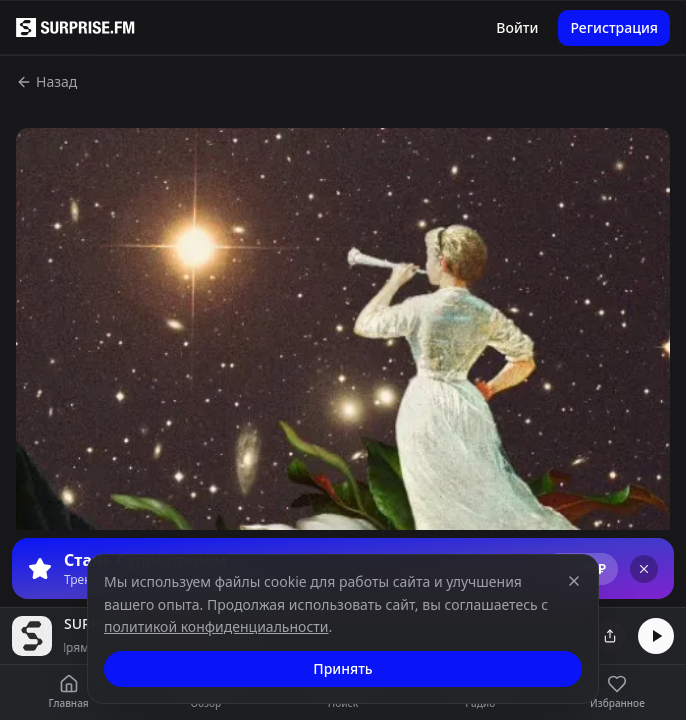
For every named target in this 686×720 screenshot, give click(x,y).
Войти (517, 27)
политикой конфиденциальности (216, 626)
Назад (46, 81)
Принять (342, 668)
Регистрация (614, 27)
